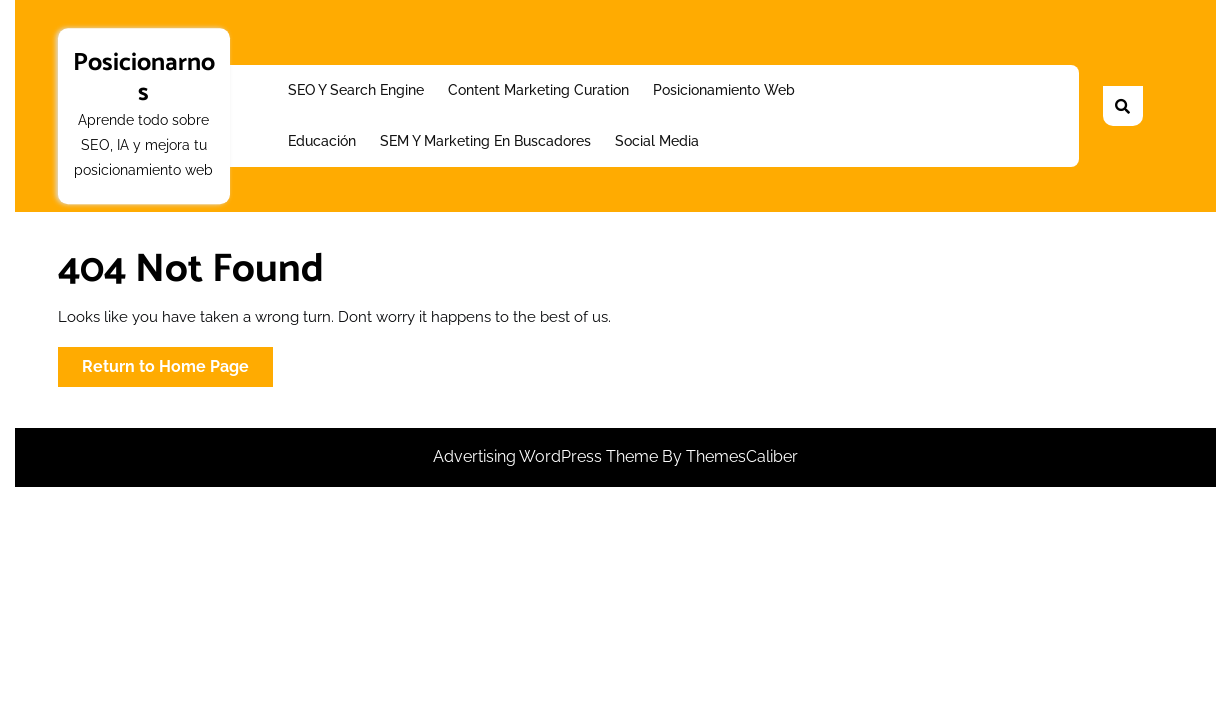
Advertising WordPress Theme (547, 456)
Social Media (657, 141)
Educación (322, 141)
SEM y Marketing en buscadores (485, 141)
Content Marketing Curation (538, 90)
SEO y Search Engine (356, 90)
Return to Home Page (177, 370)
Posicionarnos (144, 78)
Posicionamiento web (724, 90)
